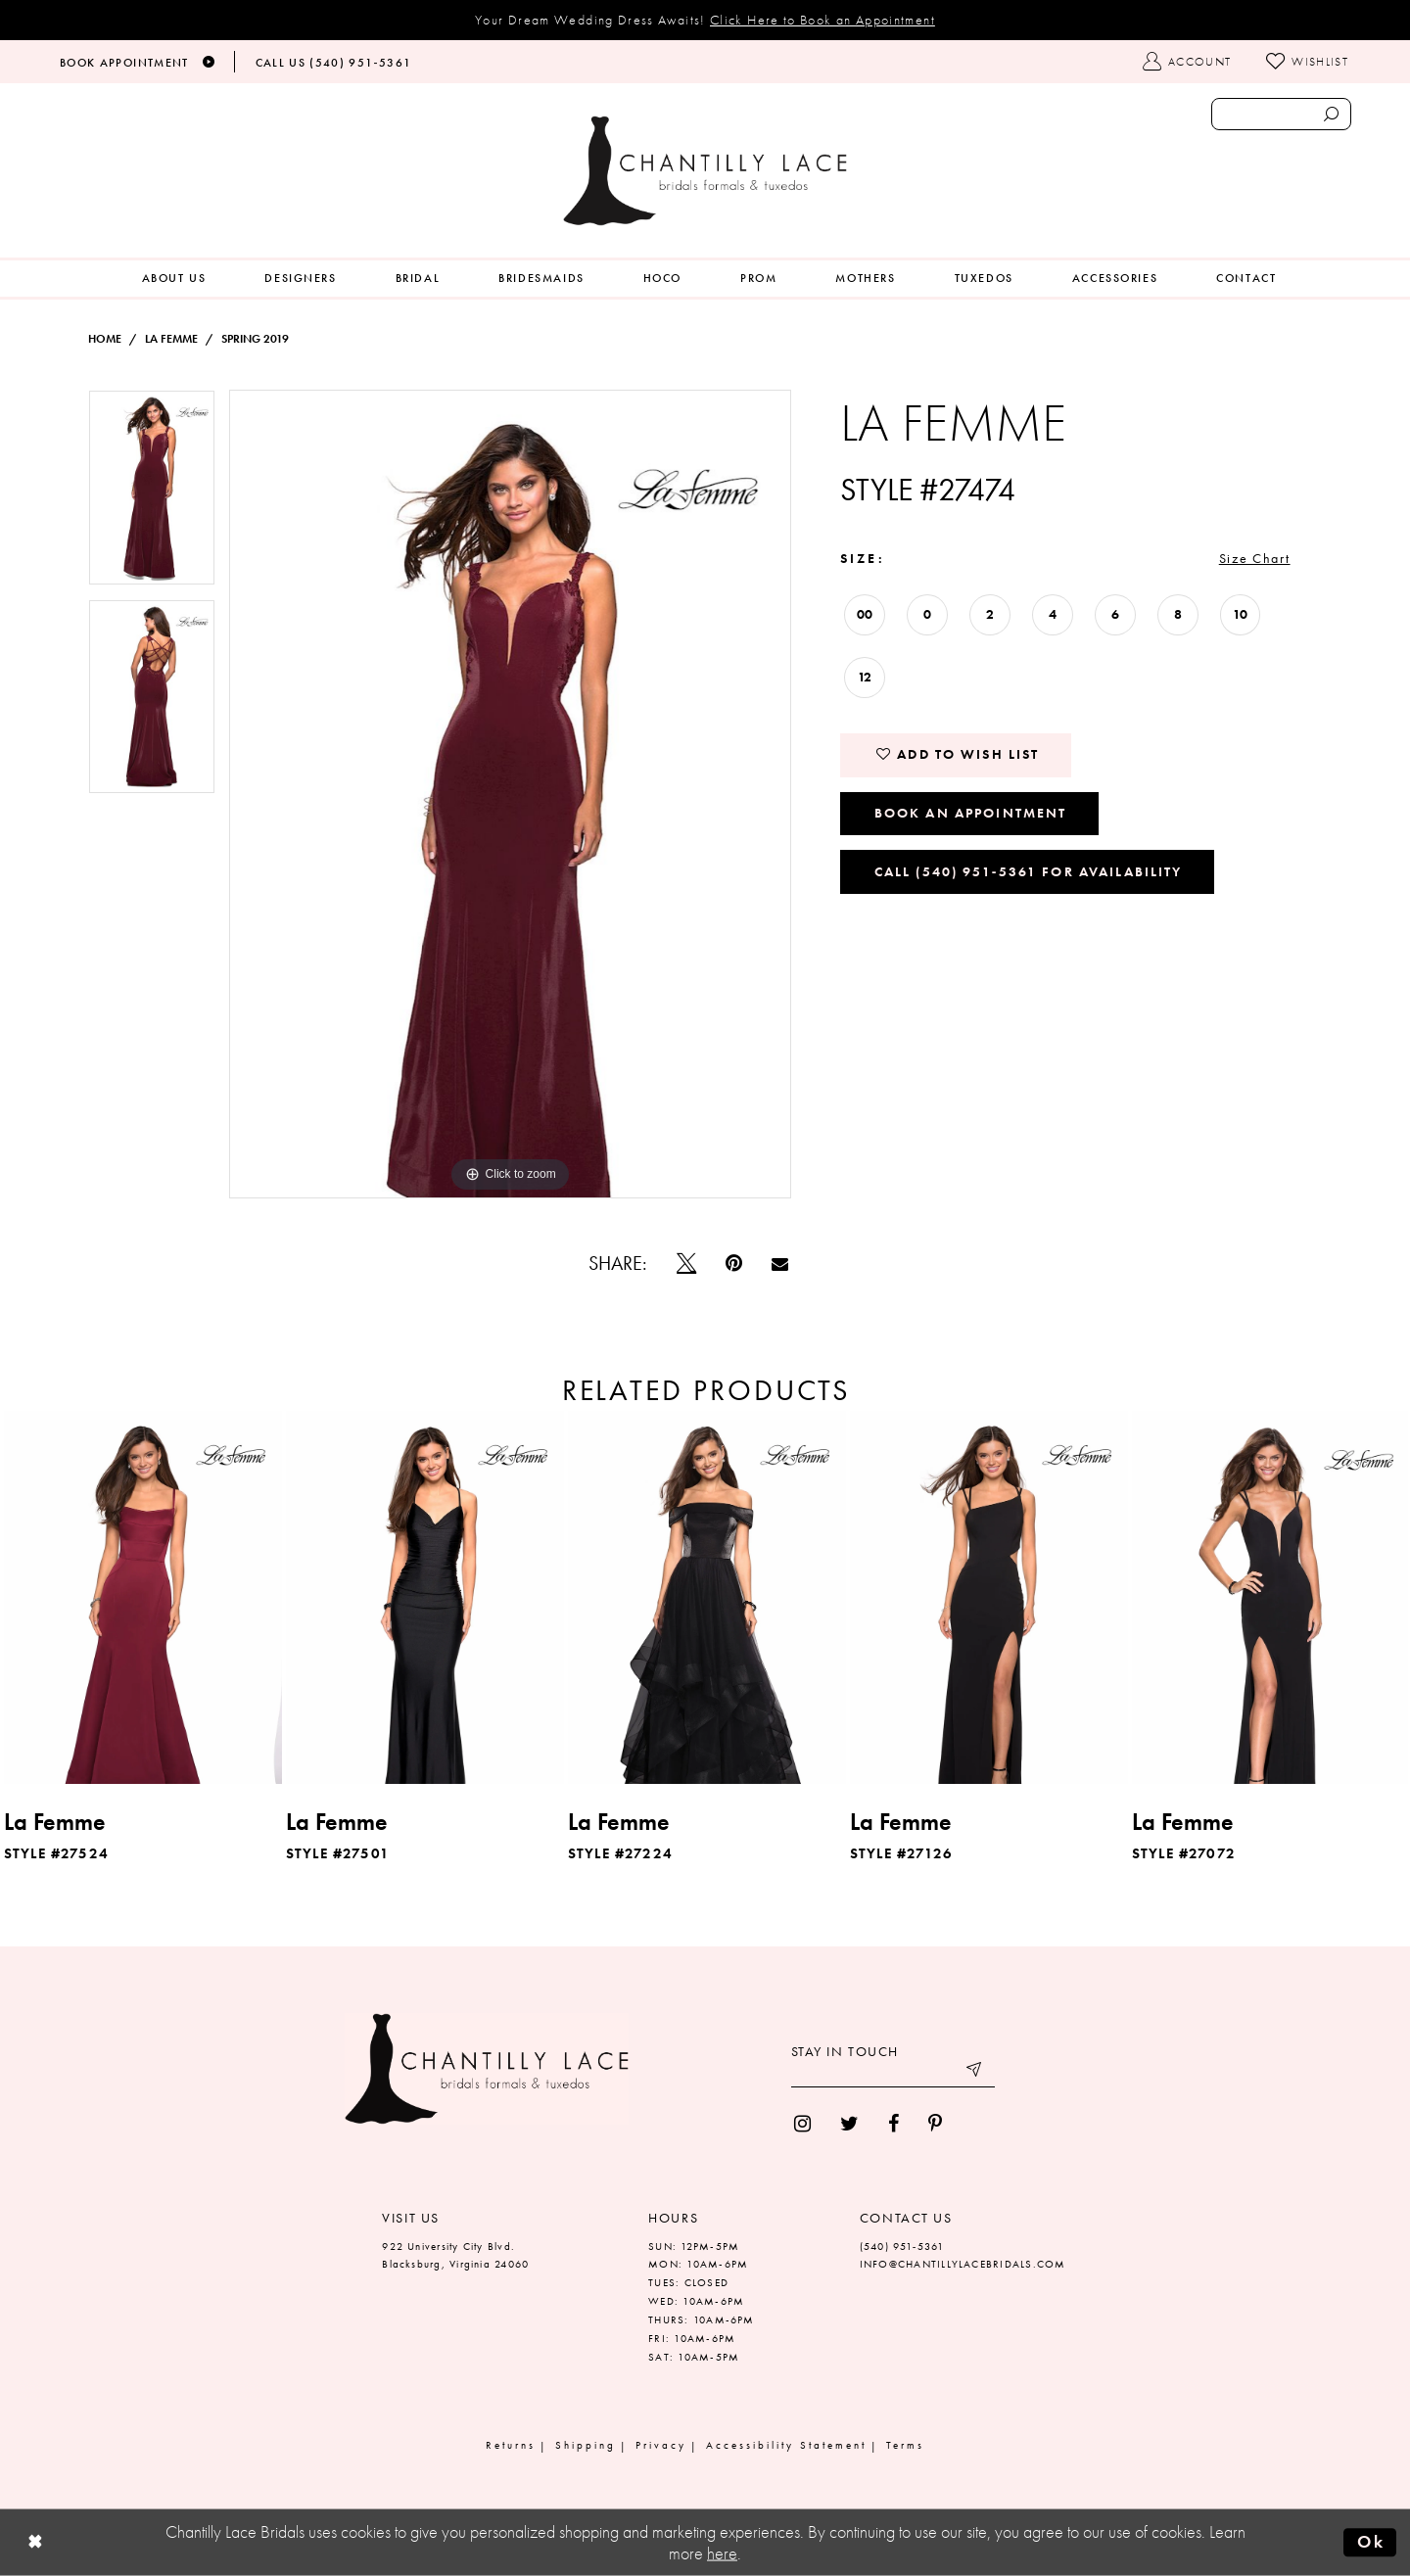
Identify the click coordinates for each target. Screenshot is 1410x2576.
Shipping (585, 2445)
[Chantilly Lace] (705, 171)
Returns (511, 2445)
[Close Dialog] (35, 2543)
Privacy (660, 2445)
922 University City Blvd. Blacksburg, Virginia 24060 (455, 2255)
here (722, 2553)
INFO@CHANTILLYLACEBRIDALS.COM (963, 2264)
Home (104, 339)
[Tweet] (686, 1263)
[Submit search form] (1330, 114)
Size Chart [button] (1255, 558)
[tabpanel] (151, 494)
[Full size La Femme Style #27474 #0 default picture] (510, 794)
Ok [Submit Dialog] (1371, 2542)
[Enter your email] (893, 2072)
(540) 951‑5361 (902, 2246)
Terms (905, 2445)
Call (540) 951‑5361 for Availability (1028, 871)
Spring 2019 (255, 339)
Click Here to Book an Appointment (822, 19)
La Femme (171, 339)
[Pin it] (734, 1263)
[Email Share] (780, 1263)
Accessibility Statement (786, 2445)
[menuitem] (174, 278)
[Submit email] (975, 2072)
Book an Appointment (970, 812)
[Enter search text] (1281, 114)
